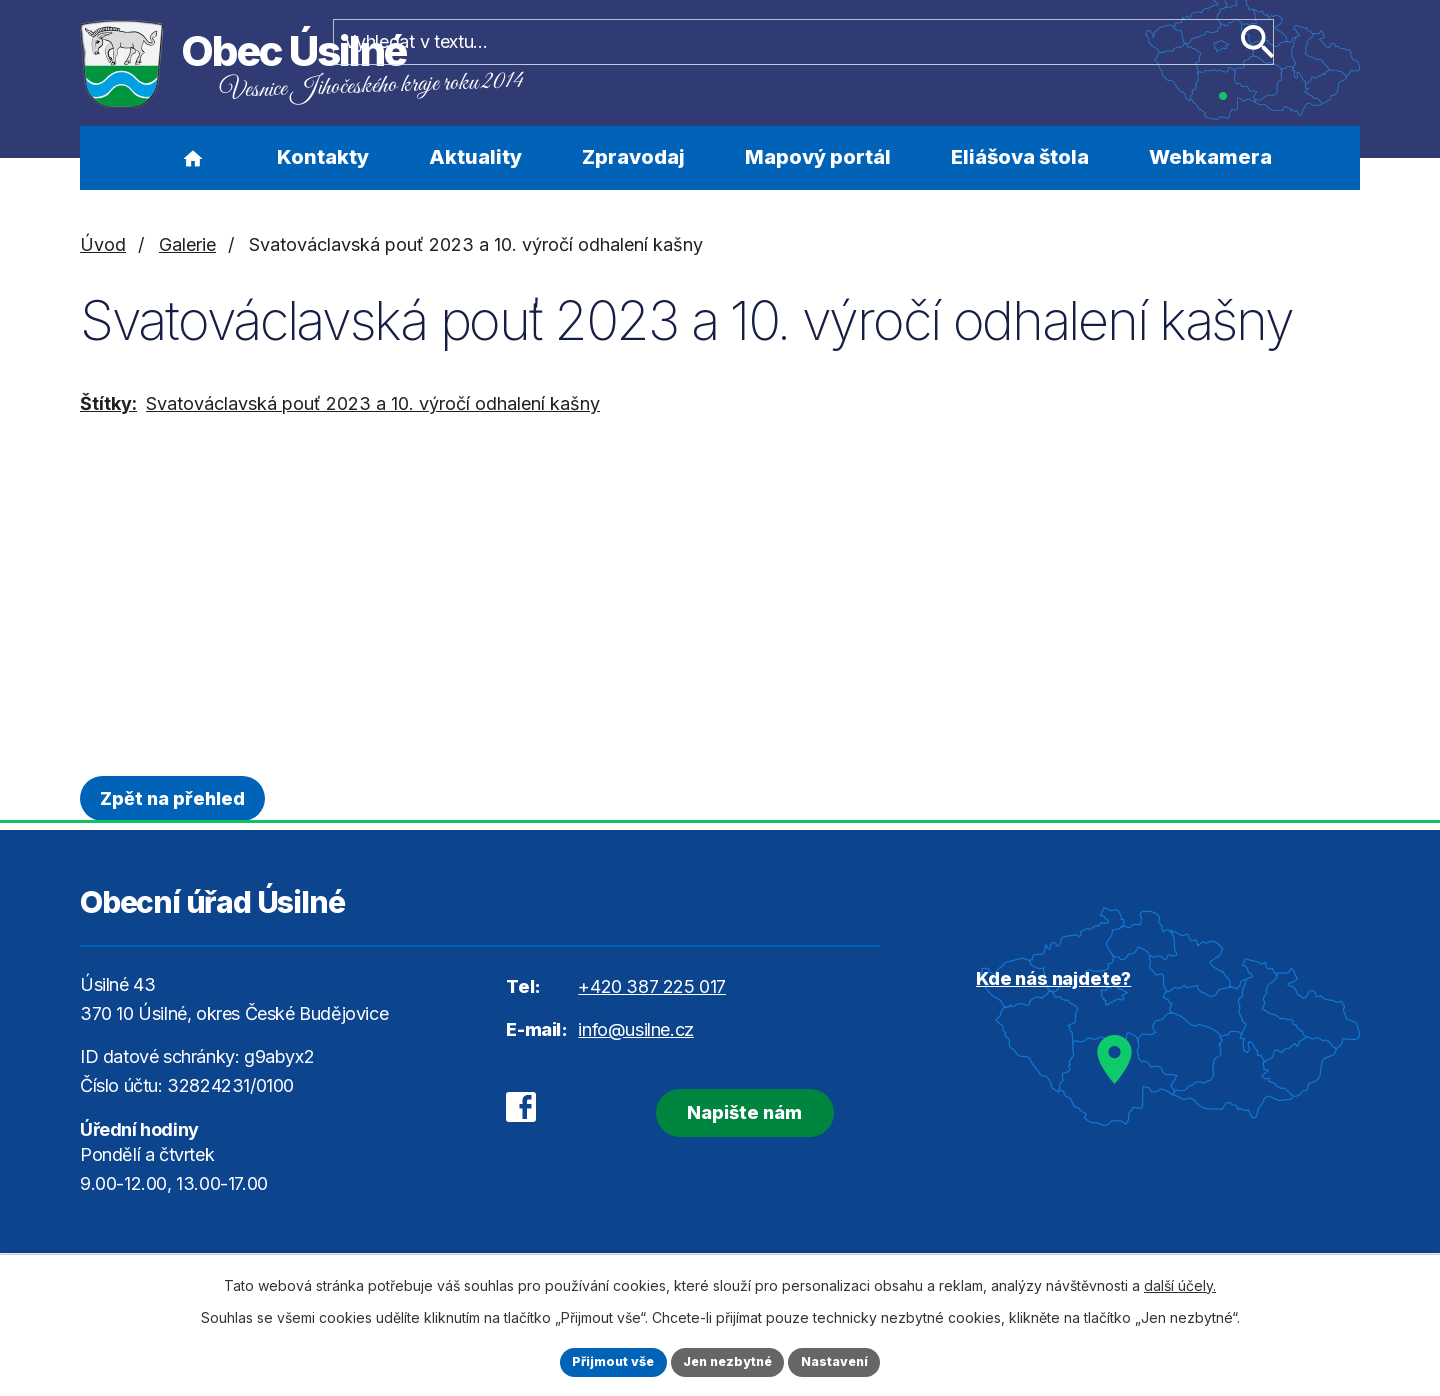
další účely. (1180, 1281)
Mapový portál (818, 157)
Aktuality (475, 157)
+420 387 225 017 (652, 986)
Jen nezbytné (728, 1360)
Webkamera (1210, 157)
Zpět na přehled (179, 798)
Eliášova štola (1020, 157)
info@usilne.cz (635, 1029)
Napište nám (717, 1107)
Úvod (192, 158)
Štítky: (108, 403)
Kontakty (323, 157)
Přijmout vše (601, 1360)
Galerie (187, 244)
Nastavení (847, 1360)
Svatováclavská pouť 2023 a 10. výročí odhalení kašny (373, 403)
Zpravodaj (633, 157)
